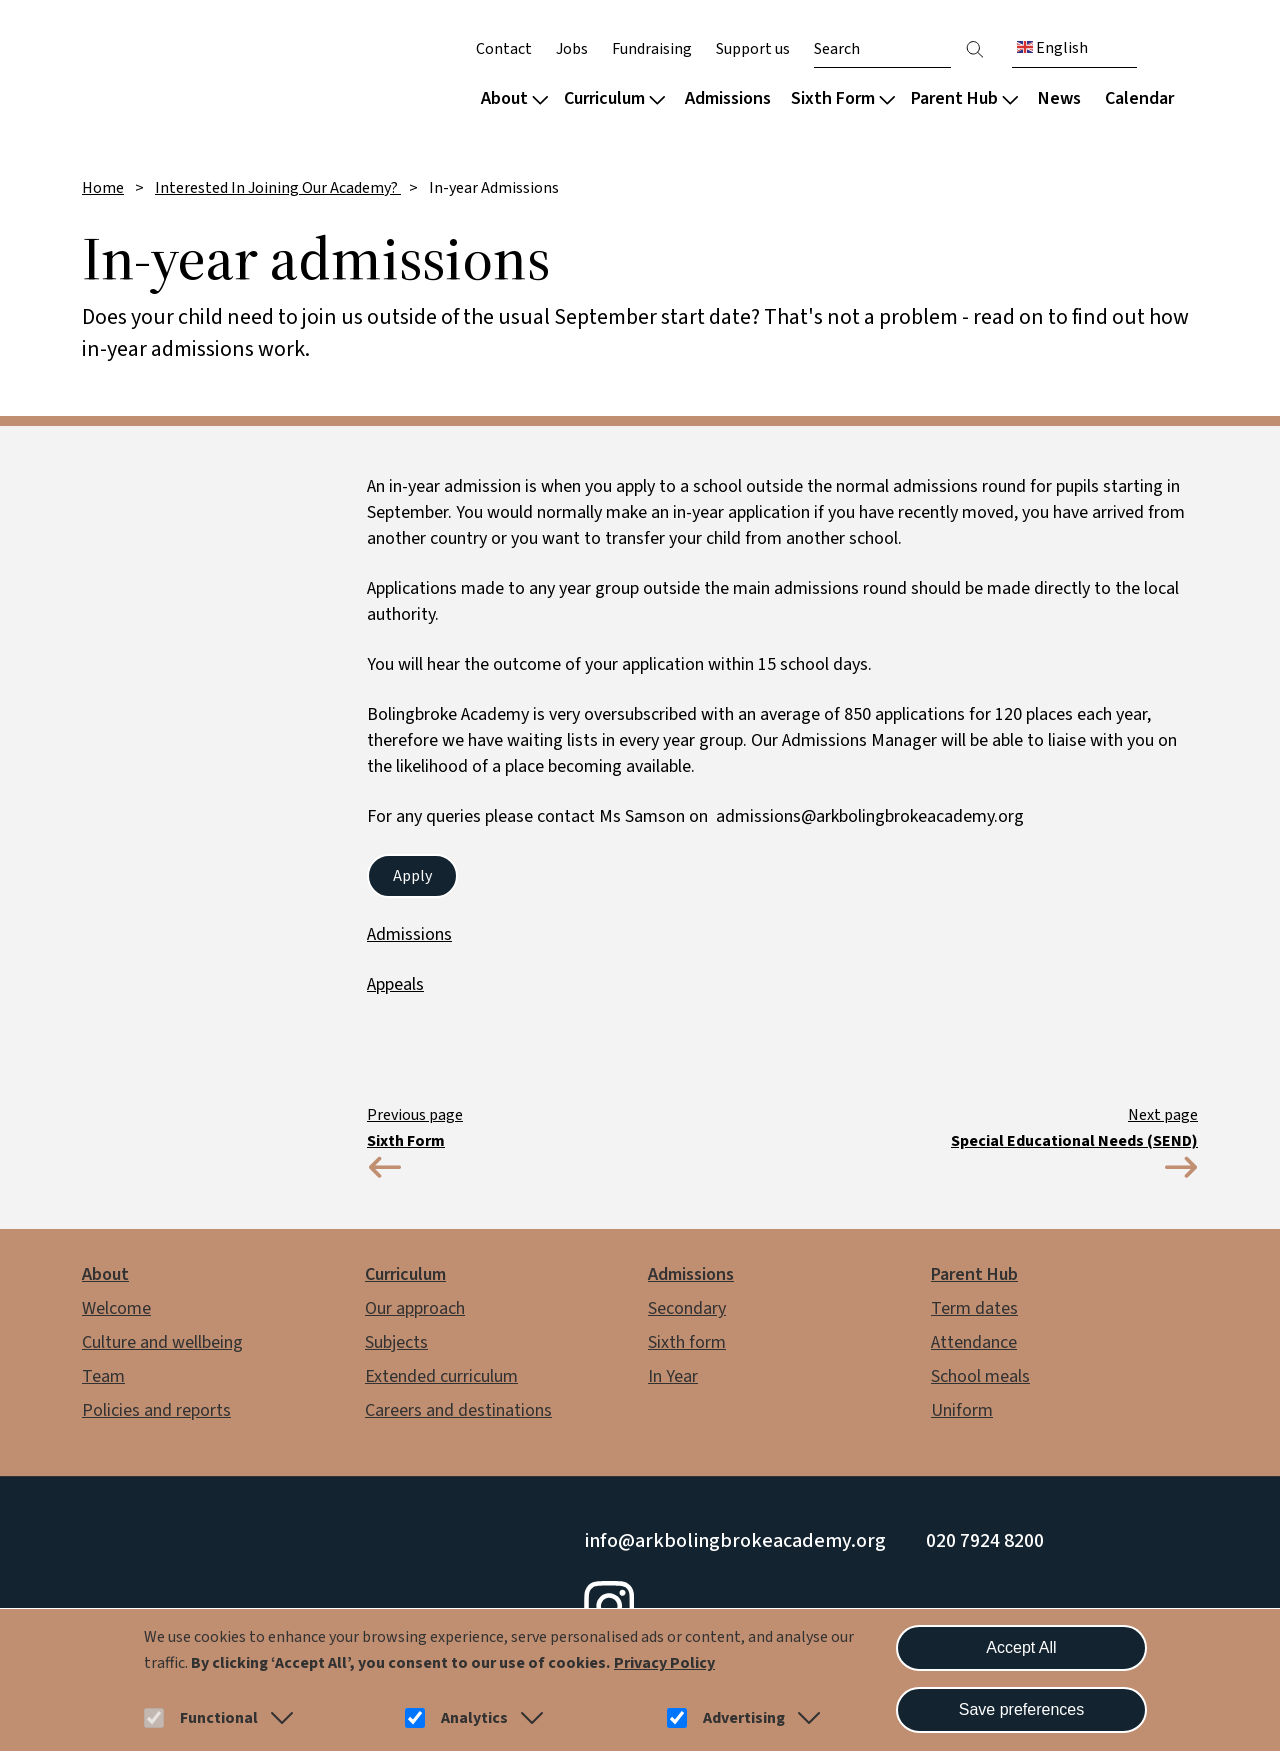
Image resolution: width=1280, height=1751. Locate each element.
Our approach (415, 1308)
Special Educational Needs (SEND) (1074, 1141)
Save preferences (1021, 1709)
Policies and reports (156, 1410)
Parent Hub (964, 98)
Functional (219, 1718)
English (1052, 48)
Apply (412, 876)
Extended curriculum (441, 1376)
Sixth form (687, 1342)
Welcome (116, 1308)
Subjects (396, 1342)
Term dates (974, 1308)
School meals (980, 1376)
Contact (504, 49)
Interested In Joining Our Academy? (278, 188)
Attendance (974, 1342)
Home (103, 188)
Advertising (744, 1718)
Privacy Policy (664, 1663)
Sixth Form (843, 98)
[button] (278, 1718)
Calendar (1139, 98)
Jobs (572, 49)
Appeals (395, 984)
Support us (753, 49)
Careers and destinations (458, 1410)
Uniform (962, 1410)
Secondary (687, 1308)
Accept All (1021, 1647)
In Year (673, 1376)
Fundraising (652, 49)
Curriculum (614, 98)
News (1059, 98)
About (514, 98)
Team (103, 1376)
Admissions (728, 98)
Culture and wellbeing (162, 1342)
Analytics (474, 1718)
